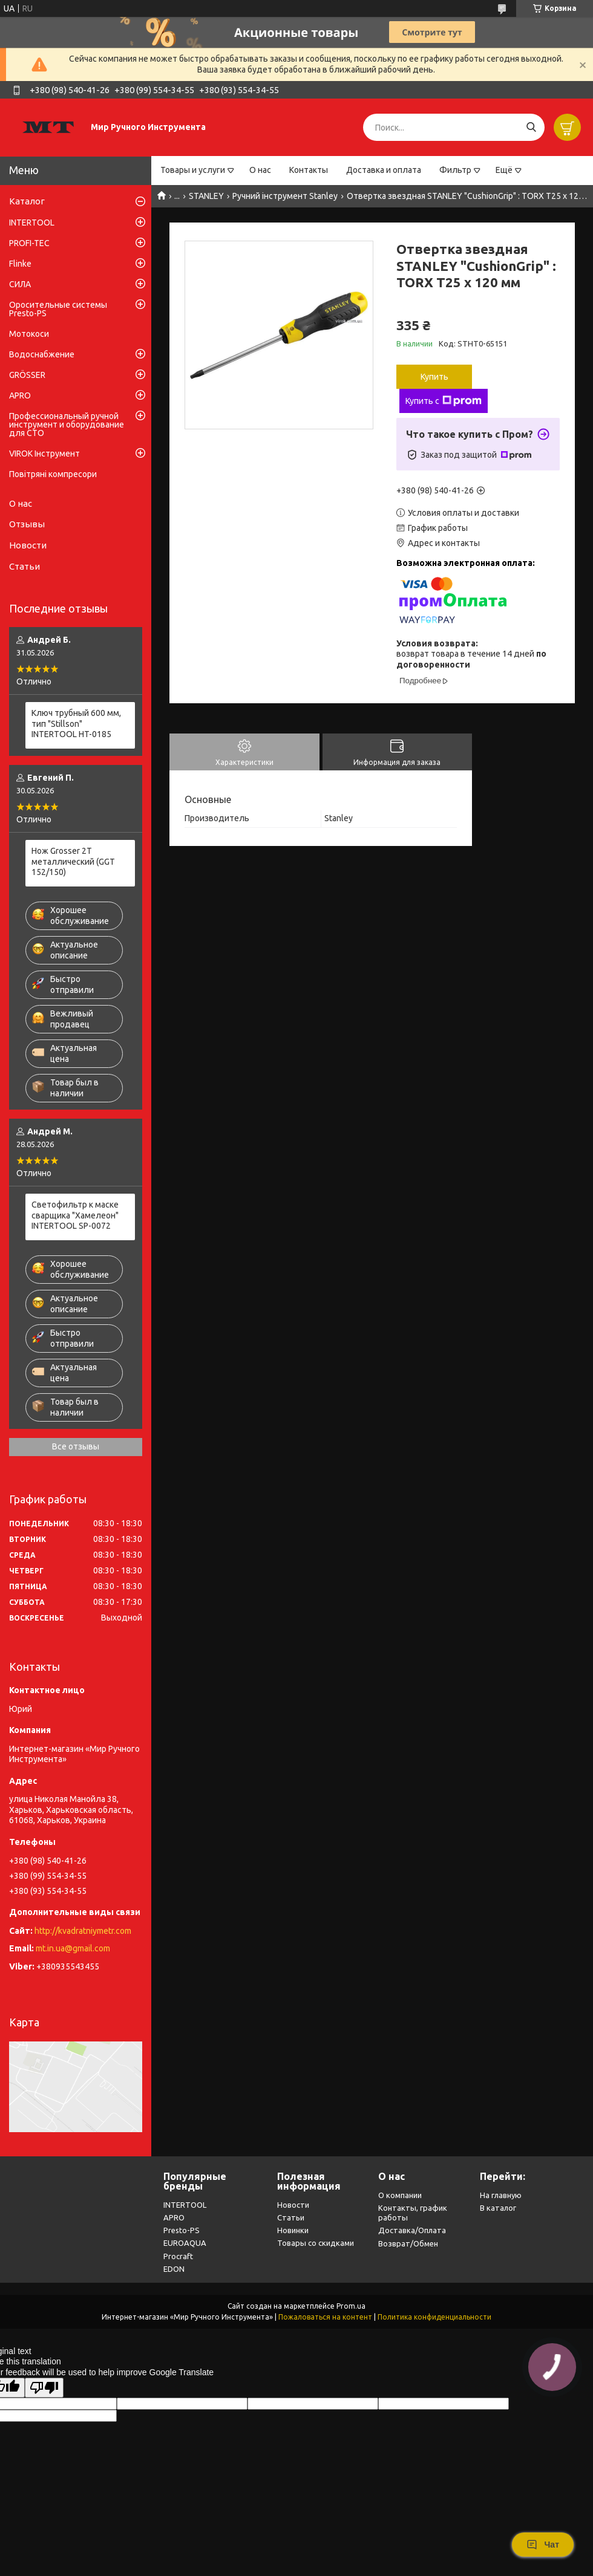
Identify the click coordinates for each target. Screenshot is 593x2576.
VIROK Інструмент (44, 453)
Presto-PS (181, 2230)
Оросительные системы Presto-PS (58, 309)
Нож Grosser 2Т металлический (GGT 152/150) (73, 861)
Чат (542, 2544)
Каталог (27, 201)
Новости (28, 545)
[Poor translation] (44, 2388)
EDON (174, 2269)
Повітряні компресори (53, 474)
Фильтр (455, 170)
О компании (400, 2195)
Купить (434, 377)
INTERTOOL (31, 222)
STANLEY (206, 196)
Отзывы (27, 524)
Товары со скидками (315, 2243)
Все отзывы (75, 1446)
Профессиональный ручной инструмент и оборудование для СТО (66, 424)
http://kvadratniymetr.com (82, 1931)
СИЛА (20, 284)
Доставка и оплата (383, 170)
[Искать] (531, 127)
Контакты (308, 170)
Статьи (24, 566)
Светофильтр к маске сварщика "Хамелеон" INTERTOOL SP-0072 (75, 1215)
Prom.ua (350, 2306)
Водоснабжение (41, 354)
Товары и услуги (192, 170)
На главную (501, 2195)
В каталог (498, 2208)
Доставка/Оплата (412, 2230)
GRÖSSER (27, 375)
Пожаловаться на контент (325, 2317)
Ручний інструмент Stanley (285, 196)
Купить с (443, 400)
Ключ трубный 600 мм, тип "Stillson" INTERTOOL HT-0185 (76, 723)
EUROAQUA (184, 2243)
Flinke (20, 263)
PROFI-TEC (29, 243)
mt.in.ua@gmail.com (73, 1948)
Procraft (178, 2256)
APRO (20, 395)
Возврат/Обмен (408, 2243)
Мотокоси (29, 334)
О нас (260, 170)
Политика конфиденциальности (434, 2317)
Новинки (293, 2230)
